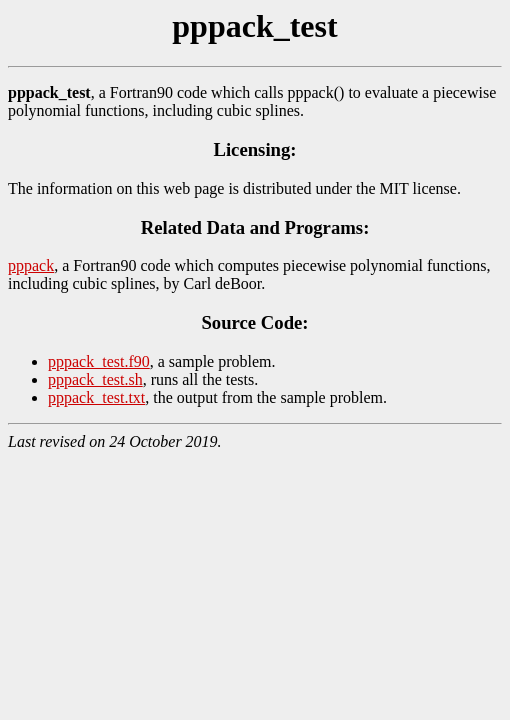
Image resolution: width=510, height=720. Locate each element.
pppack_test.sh (95, 379)
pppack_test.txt (96, 397)
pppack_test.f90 (99, 361)
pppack (31, 265)
